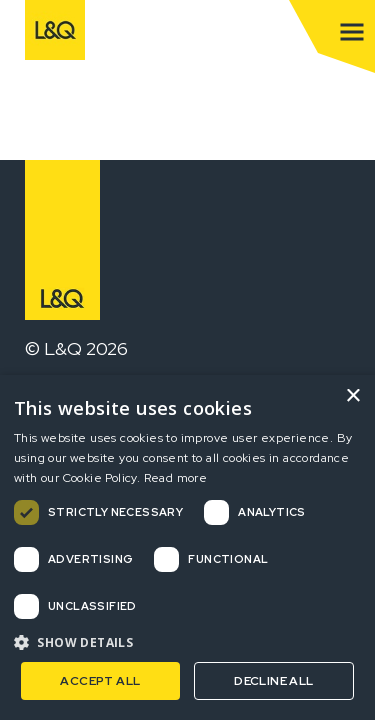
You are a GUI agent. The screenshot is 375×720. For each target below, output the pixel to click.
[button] (187, 642)
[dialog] (187, 547)
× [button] (352, 396)
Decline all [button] (273, 681)
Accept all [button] (100, 681)
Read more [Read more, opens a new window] (176, 478)
